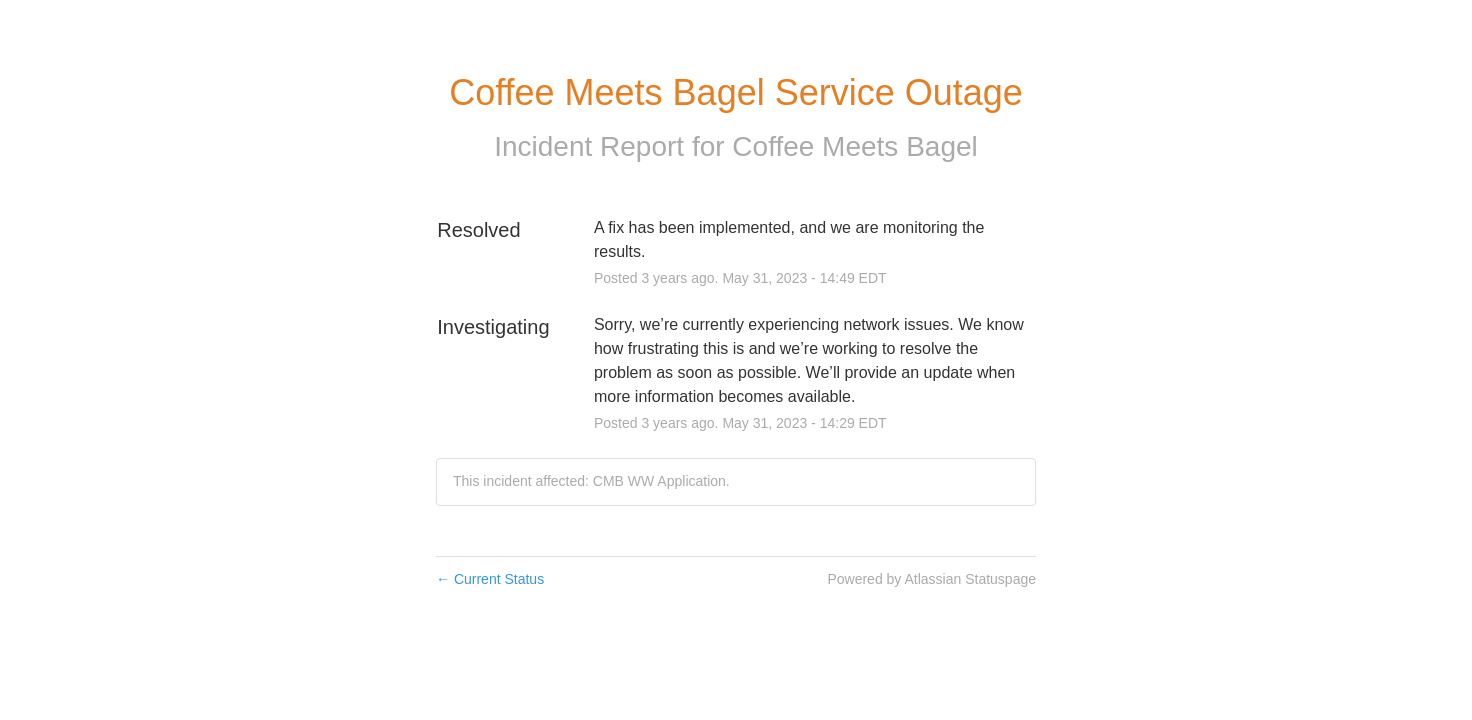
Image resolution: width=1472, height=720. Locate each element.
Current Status (490, 579)
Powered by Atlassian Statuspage (931, 579)
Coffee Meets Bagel (854, 146)
